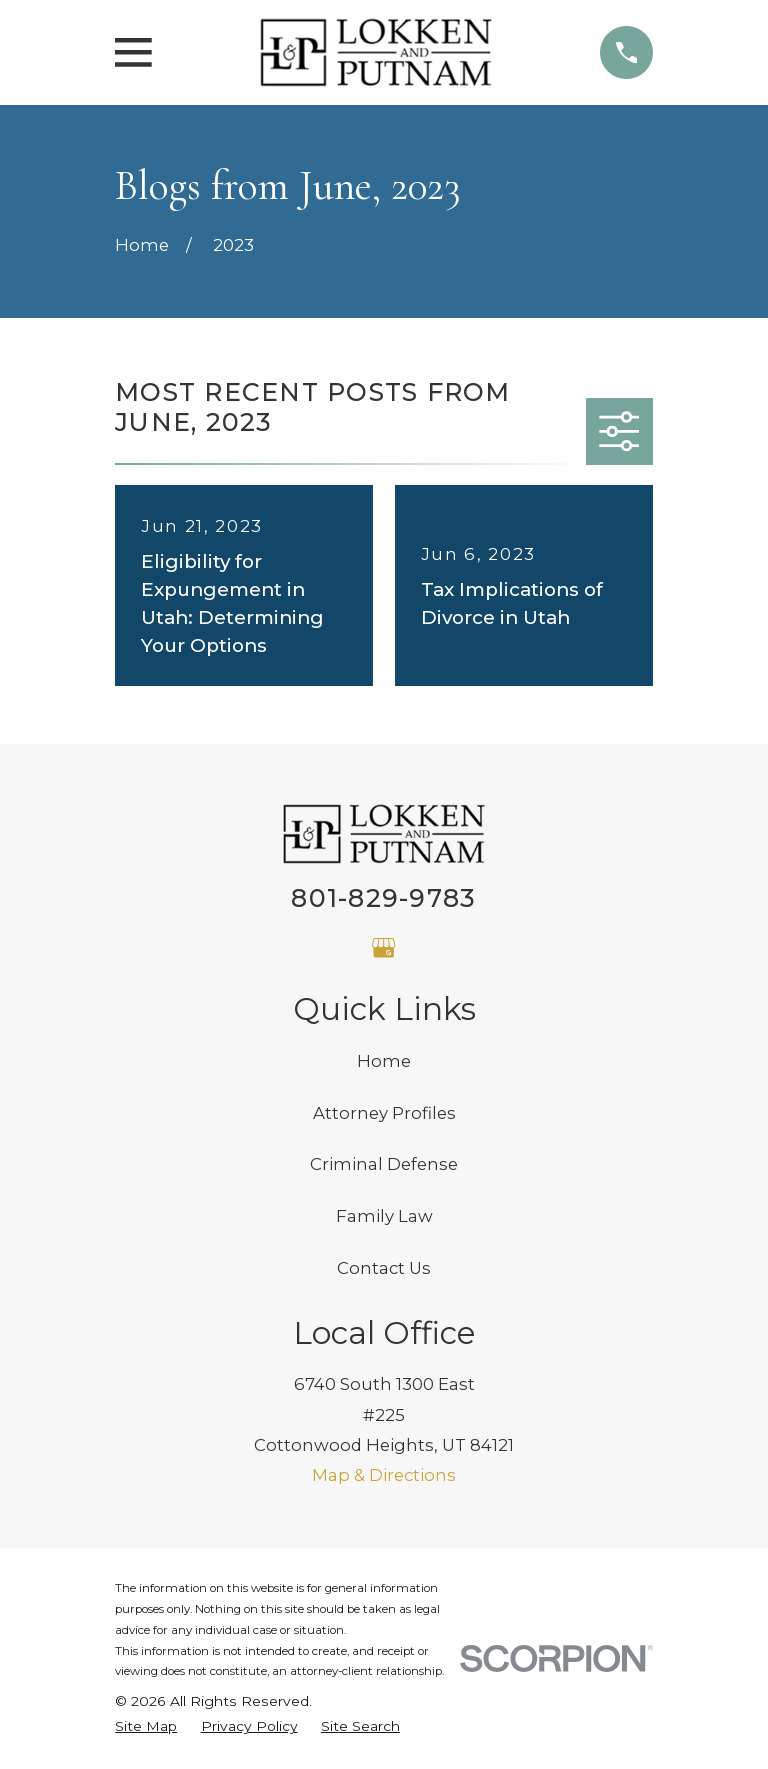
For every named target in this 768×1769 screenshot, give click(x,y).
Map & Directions (384, 1475)
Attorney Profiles (384, 1113)
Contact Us (384, 1268)
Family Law (384, 1216)
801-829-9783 (383, 898)
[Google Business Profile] (383, 947)
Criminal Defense (384, 1164)
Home (384, 1061)
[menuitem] (146, 1726)
